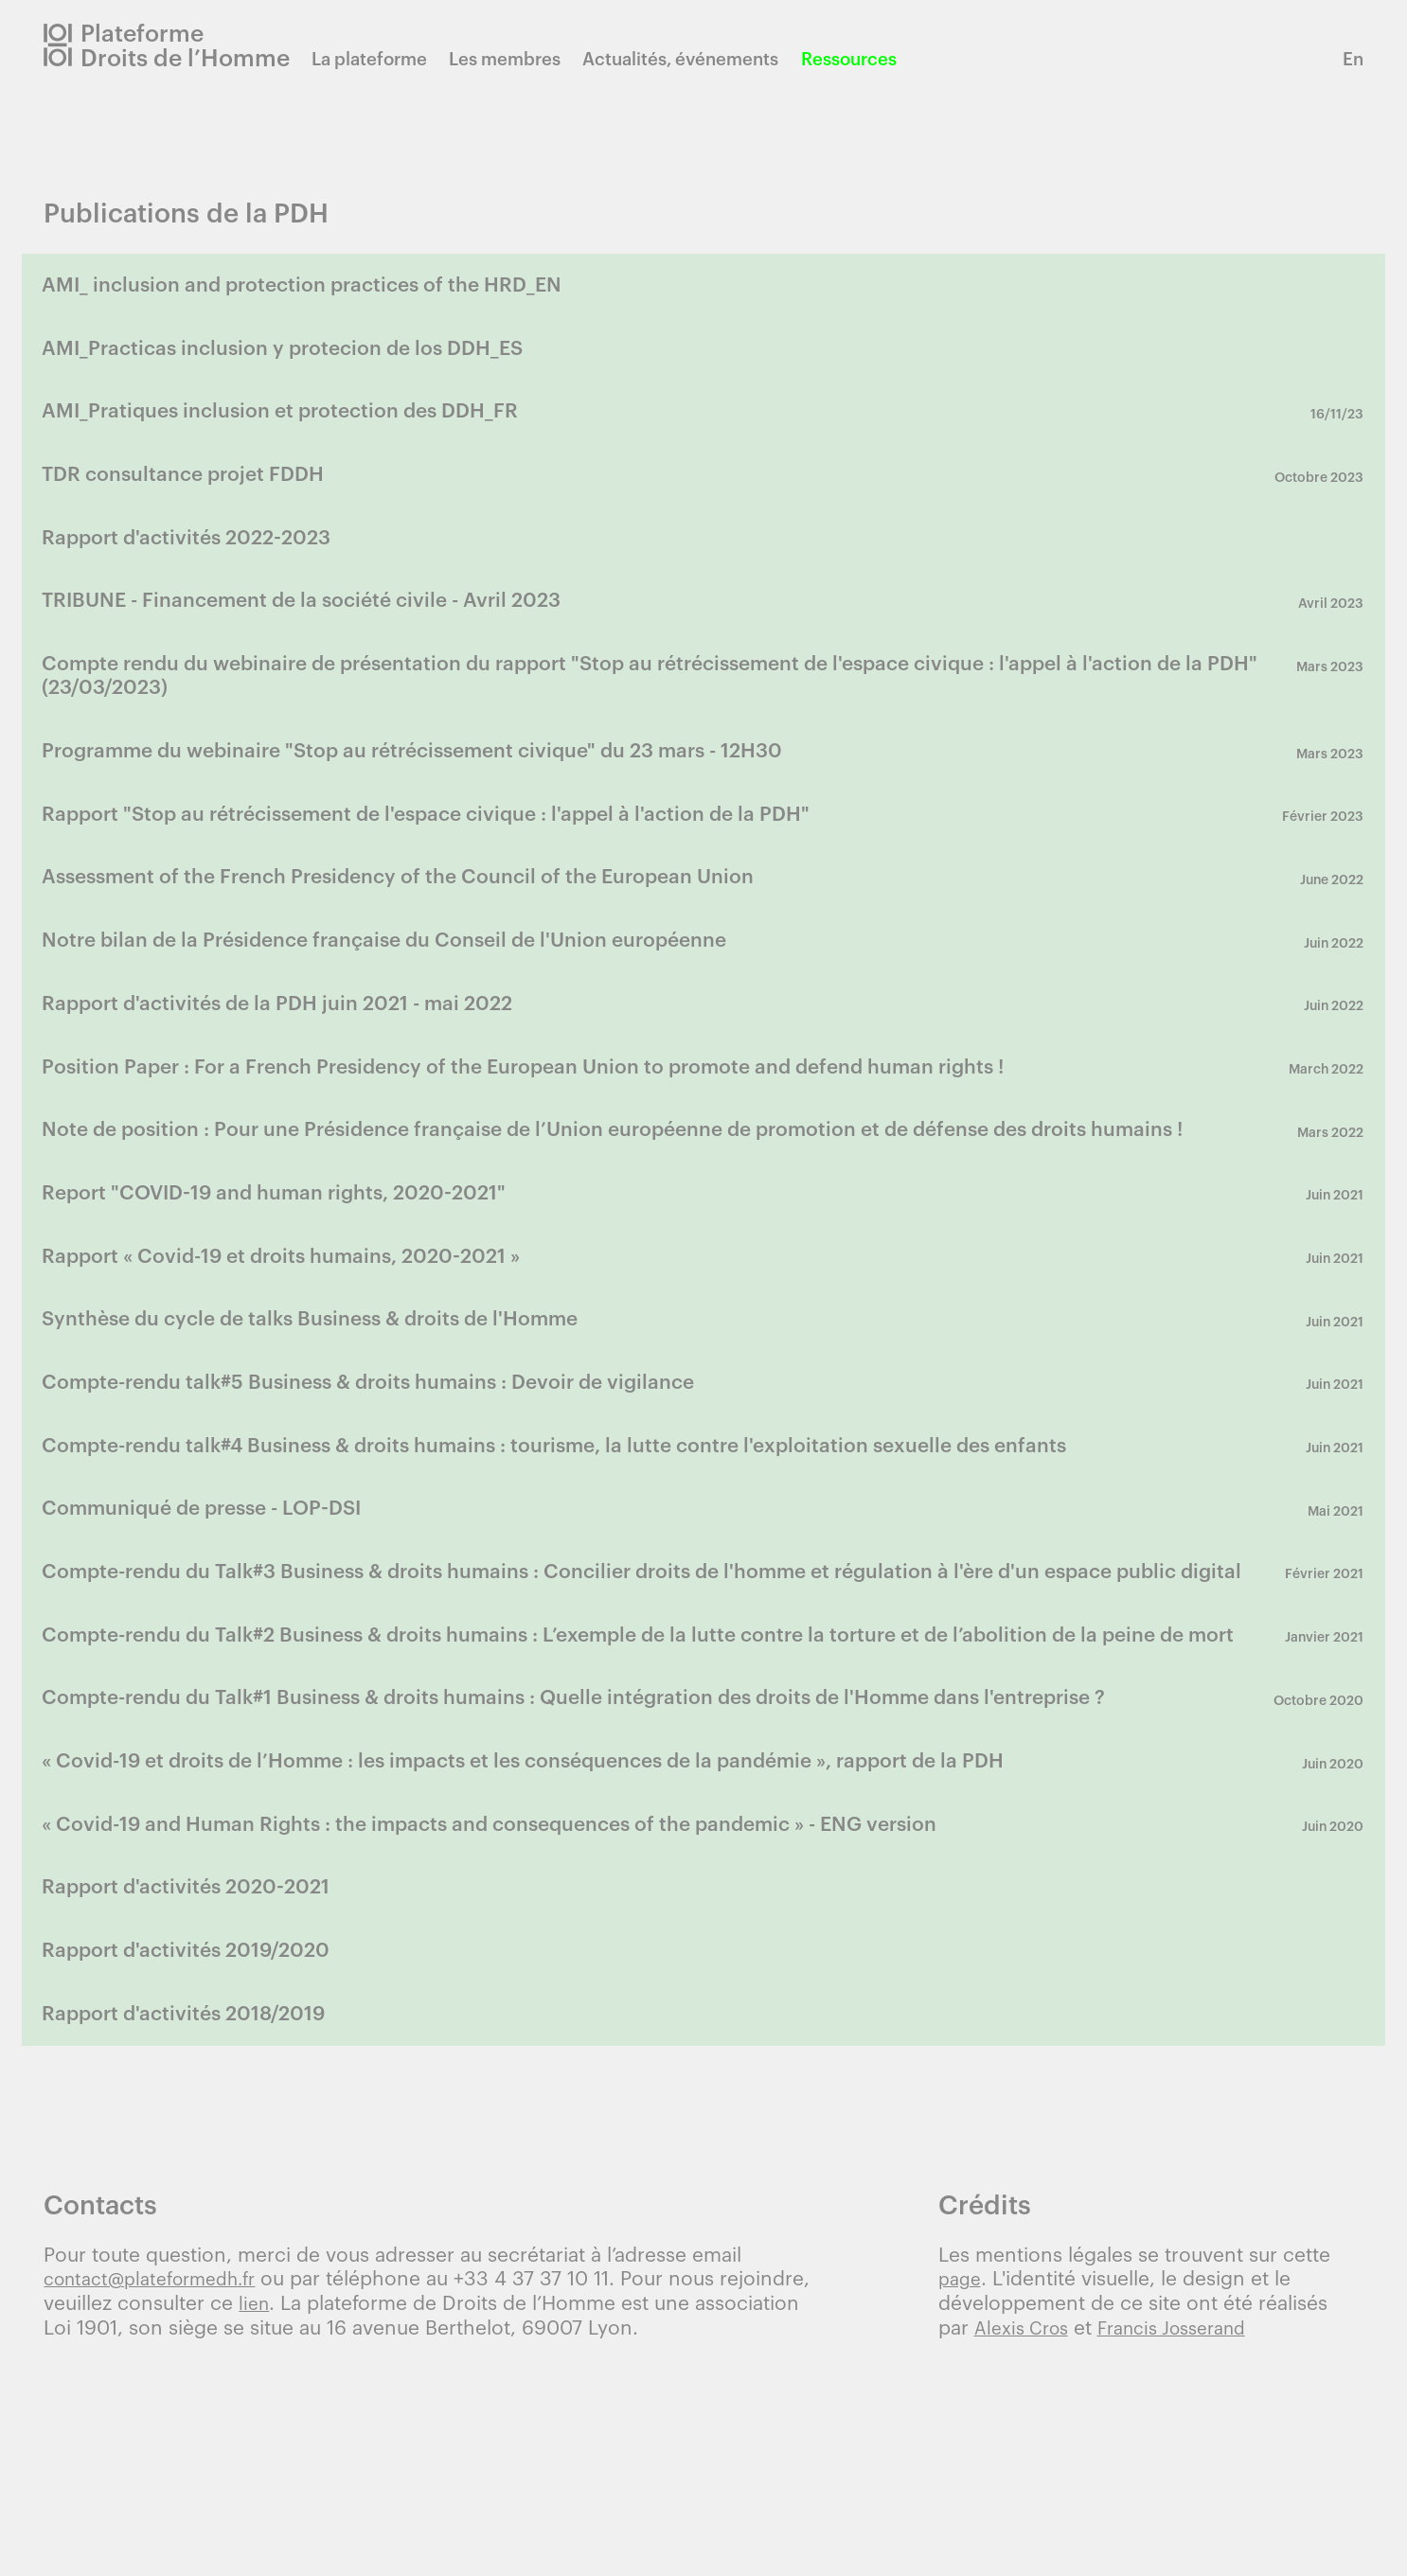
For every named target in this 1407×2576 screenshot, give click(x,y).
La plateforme (395, 59)
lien (255, 2493)
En (1353, 59)
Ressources (874, 59)
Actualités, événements (706, 59)
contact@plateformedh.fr (160, 2469)
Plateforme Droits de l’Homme (197, 45)
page (961, 2469)
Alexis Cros (1026, 2518)
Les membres (530, 59)
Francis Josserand (1190, 2518)
